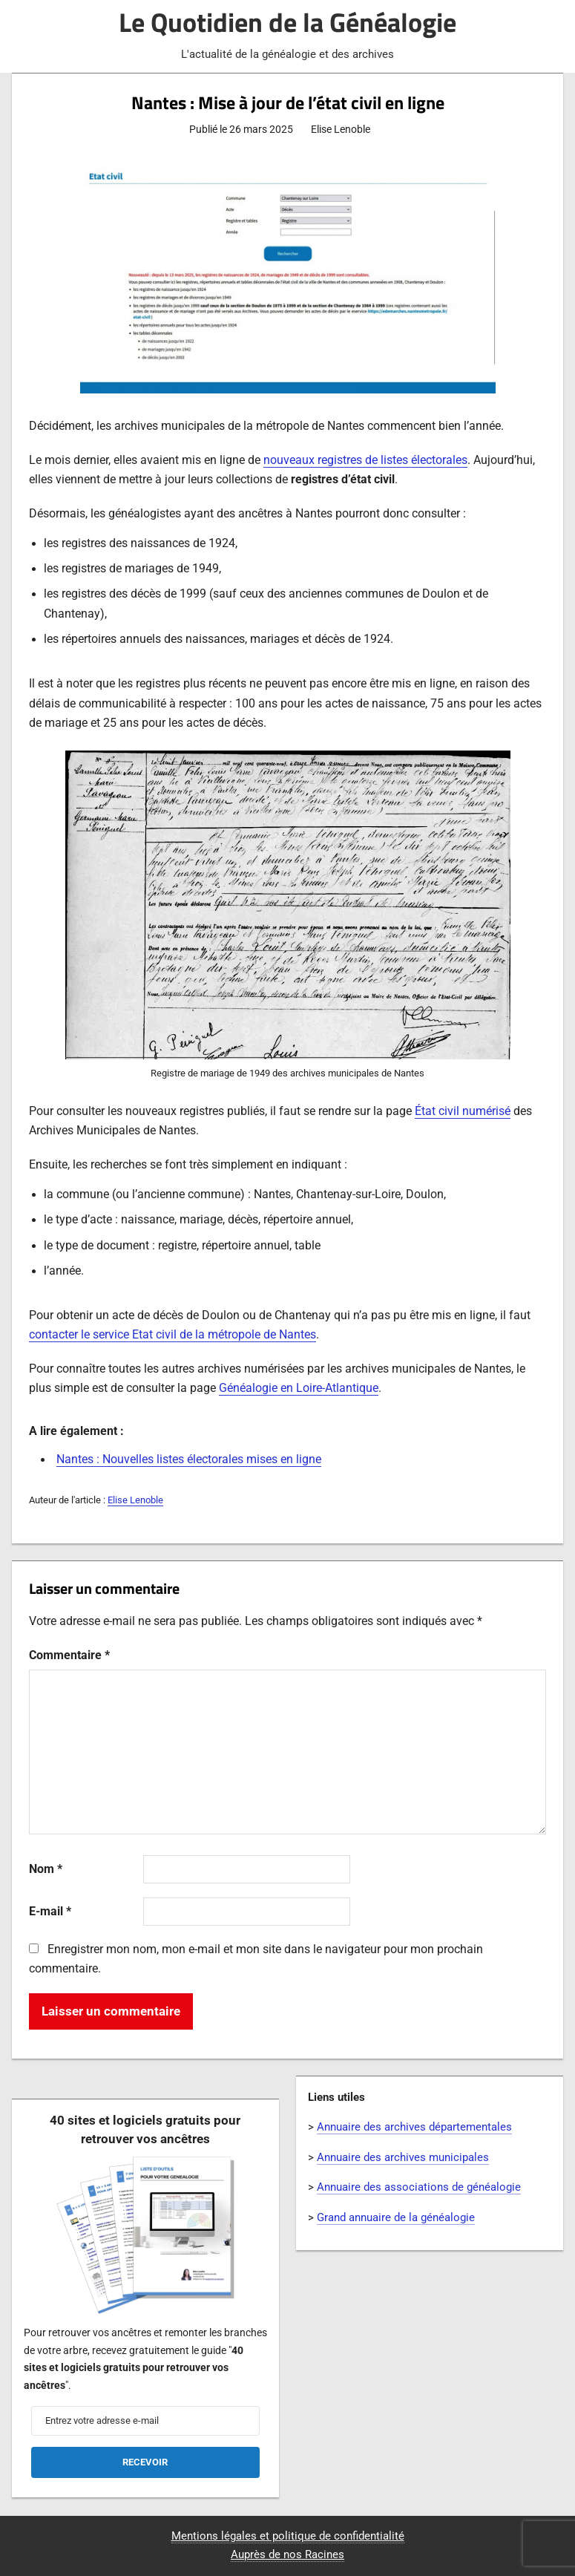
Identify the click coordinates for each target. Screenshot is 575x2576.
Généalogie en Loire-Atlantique (298, 1388)
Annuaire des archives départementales (414, 2127)
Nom (45, 1869)
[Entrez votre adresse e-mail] (145, 2421)
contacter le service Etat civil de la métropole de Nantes (172, 1334)
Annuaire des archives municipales (403, 2157)
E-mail (50, 1911)
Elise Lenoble (135, 1500)
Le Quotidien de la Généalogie (287, 21)
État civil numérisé (462, 1111)
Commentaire (69, 1655)
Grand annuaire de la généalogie (396, 2217)
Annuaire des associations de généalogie (419, 2187)
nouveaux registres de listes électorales (365, 460)
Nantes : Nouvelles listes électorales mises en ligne (188, 1459)
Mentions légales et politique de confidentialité (287, 2536)
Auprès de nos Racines (287, 2554)
